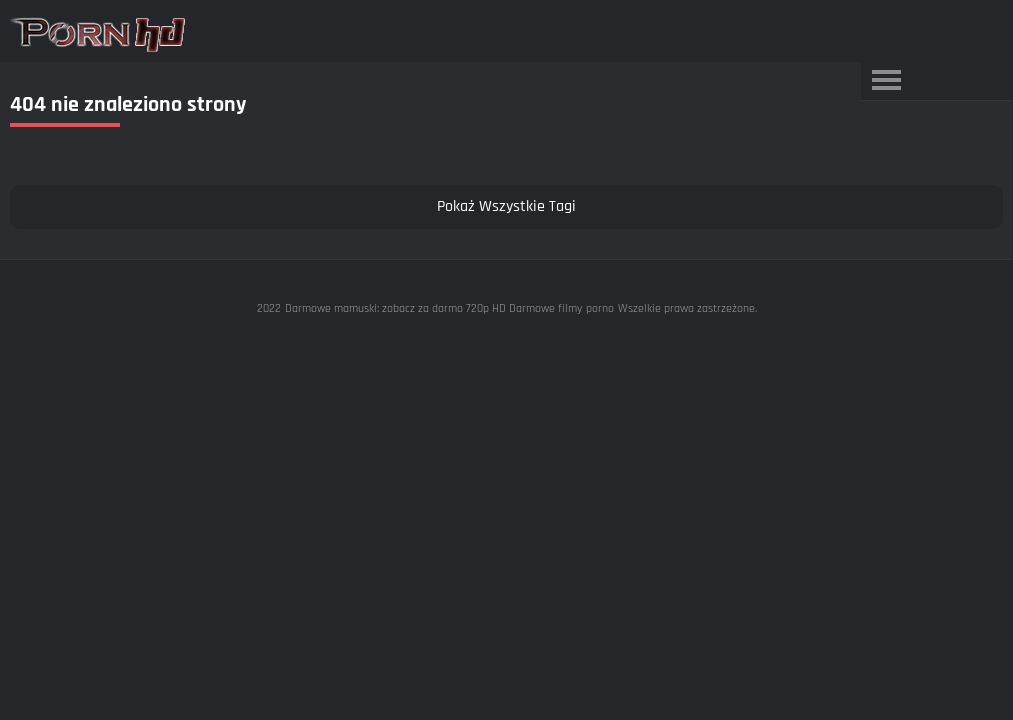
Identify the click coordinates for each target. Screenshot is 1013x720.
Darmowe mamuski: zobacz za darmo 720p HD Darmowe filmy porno (449, 308)
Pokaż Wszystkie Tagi (506, 206)
